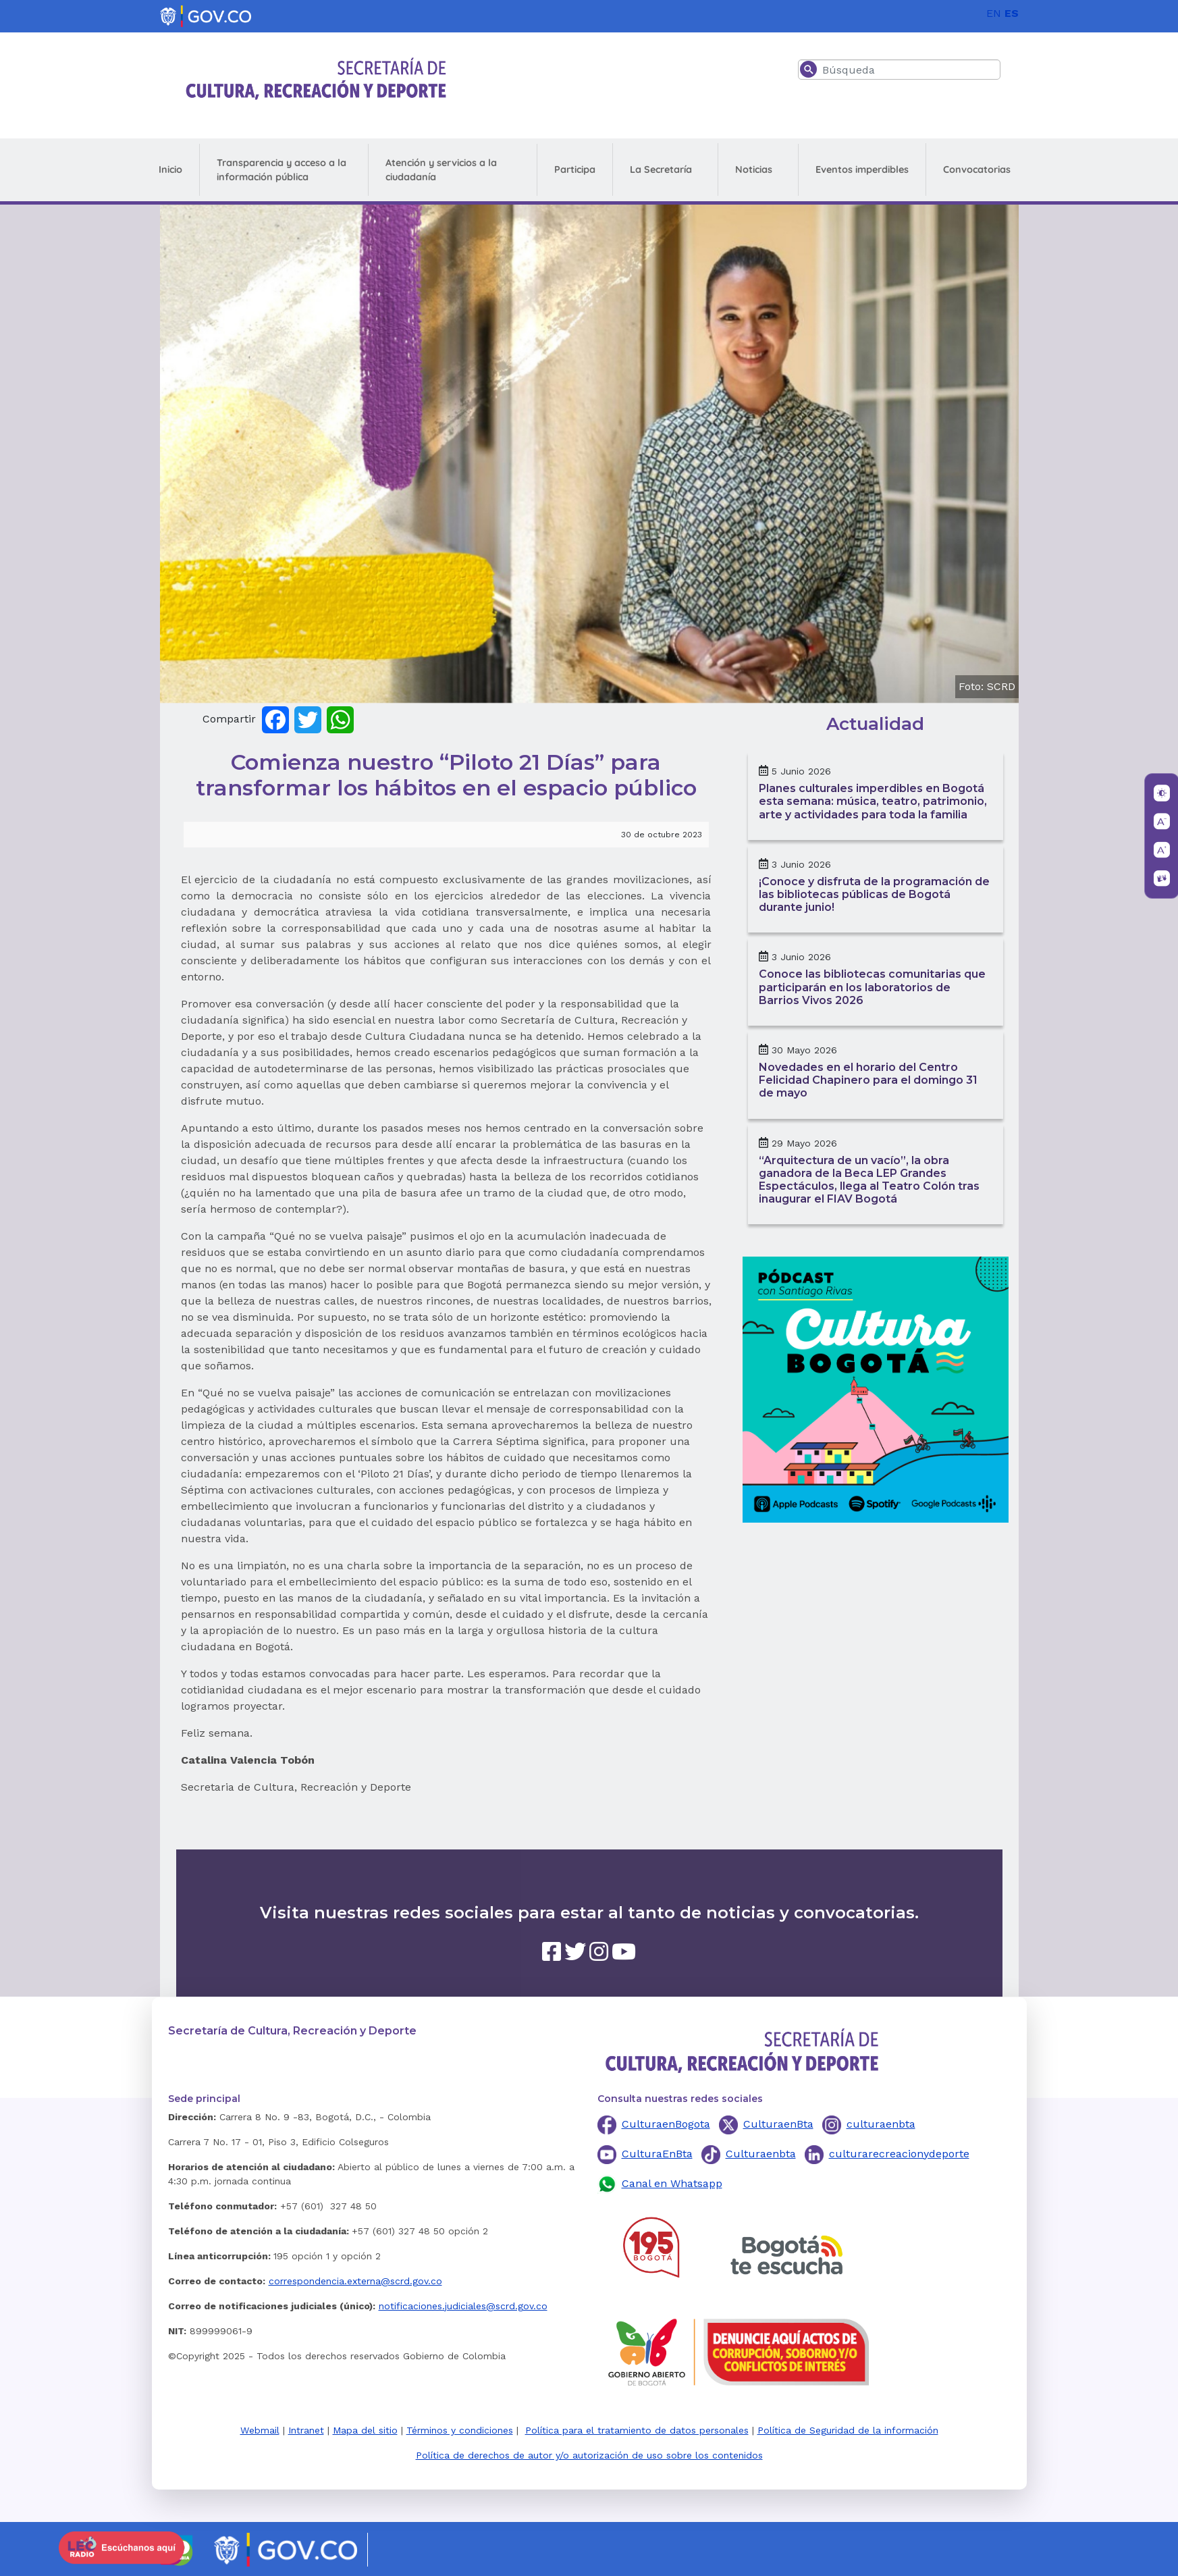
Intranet (306, 2430)
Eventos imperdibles (862, 169)
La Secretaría (661, 169)
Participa (574, 169)
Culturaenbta (761, 2153)
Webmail (259, 2430)
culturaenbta (881, 2124)
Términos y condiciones (459, 2430)
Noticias (753, 169)
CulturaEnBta (657, 2153)
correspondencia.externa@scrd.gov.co (355, 2281)
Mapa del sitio (365, 2430)
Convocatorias (977, 169)
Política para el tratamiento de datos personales (637, 2430)
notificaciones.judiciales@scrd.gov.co (463, 2306)
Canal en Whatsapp (672, 2183)
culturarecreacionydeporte (899, 2153)
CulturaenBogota (666, 2124)
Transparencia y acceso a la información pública (281, 170)
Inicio (170, 169)
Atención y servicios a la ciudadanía (441, 170)
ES (1012, 13)
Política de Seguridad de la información (847, 2430)
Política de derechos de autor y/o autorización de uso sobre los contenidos (589, 2455)
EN (993, 13)
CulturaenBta (778, 2124)
